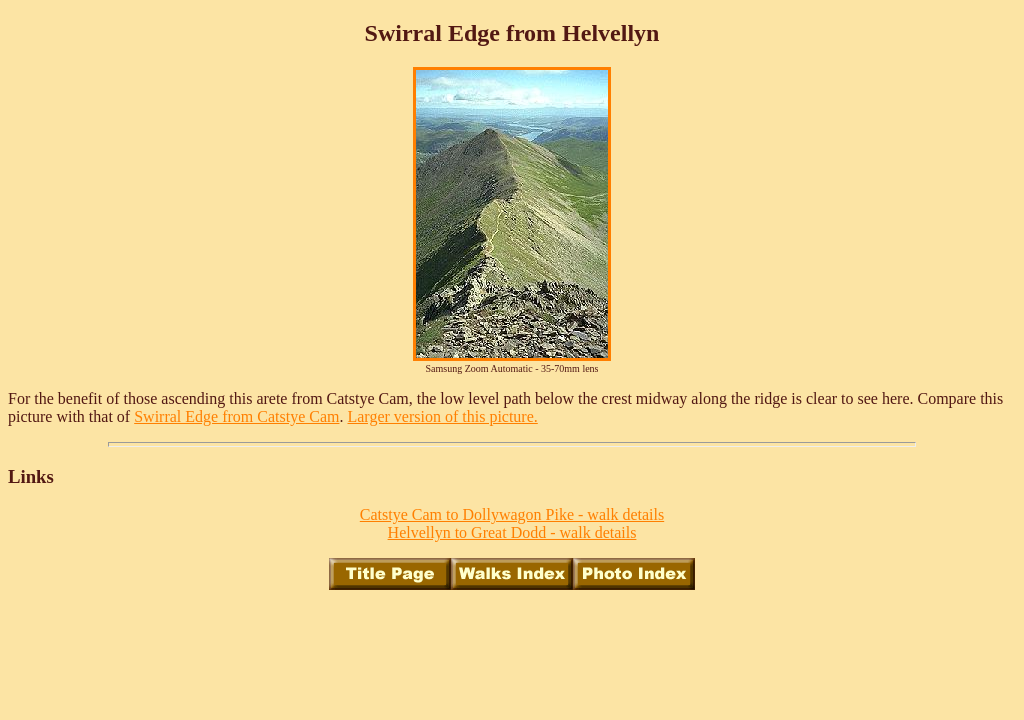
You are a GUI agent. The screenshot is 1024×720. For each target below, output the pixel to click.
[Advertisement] (512, 651)
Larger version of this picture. (442, 416)
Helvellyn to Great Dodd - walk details (512, 532)
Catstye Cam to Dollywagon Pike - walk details (512, 514)
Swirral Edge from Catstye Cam (236, 416)
